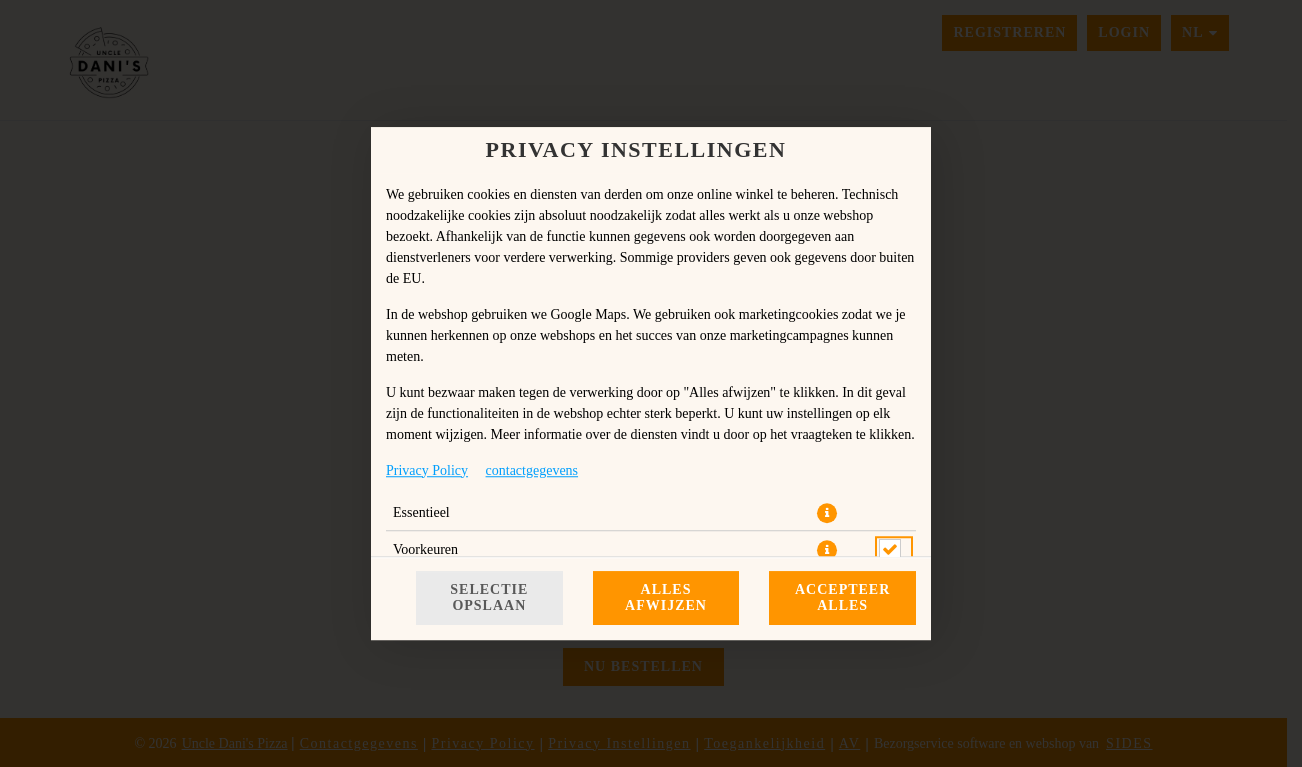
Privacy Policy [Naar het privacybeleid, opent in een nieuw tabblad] (427, 470)
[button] (827, 513)
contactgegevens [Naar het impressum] (532, 470)
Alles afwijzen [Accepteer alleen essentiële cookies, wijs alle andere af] (666, 597)
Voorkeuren (425, 549)
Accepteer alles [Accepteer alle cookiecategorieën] (842, 597)
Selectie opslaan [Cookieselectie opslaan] (489, 597)
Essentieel (421, 512)
